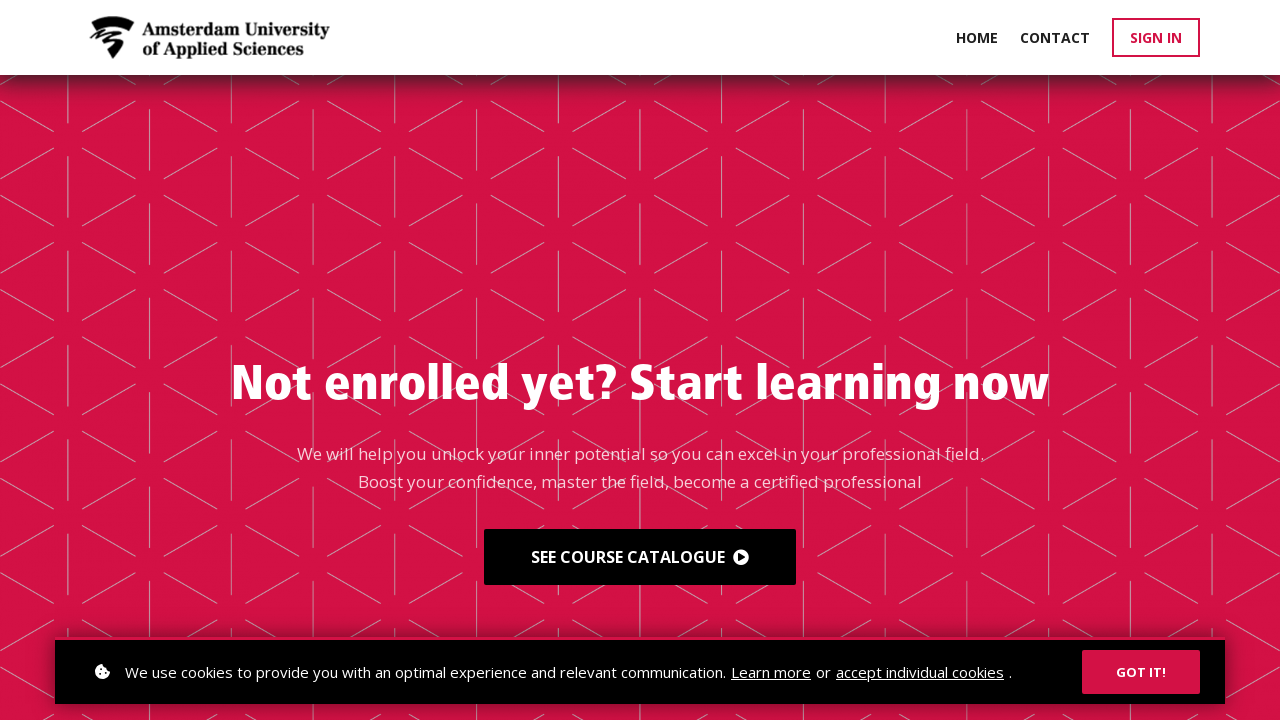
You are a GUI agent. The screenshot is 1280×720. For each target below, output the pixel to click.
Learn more (771, 672)
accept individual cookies (920, 672)
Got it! (1141, 672)
